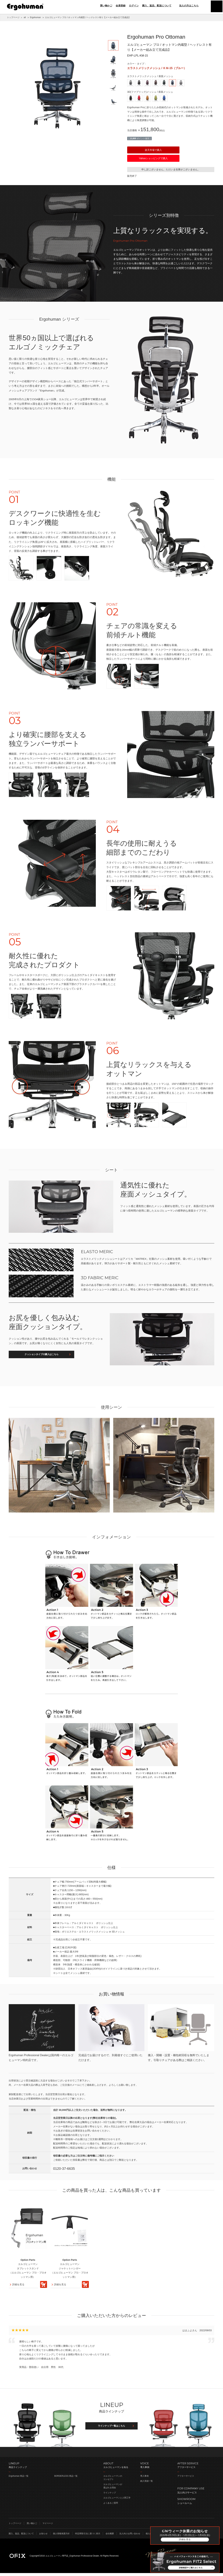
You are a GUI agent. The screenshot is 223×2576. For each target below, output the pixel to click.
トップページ (13, 17)
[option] (57, 80)
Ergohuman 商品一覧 (18, 2479)
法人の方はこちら (187, 5)
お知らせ (43, 2536)
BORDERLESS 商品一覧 (65, 2479)
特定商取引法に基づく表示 (87, 2536)
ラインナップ (109, 2495)
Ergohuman (35, 17)
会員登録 (120, 5)
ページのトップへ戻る (111, 2455)
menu (216, 7)
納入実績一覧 (146, 2484)
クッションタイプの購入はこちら (41, 1354)
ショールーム (194, 2503)
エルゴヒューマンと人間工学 (116, 2500)
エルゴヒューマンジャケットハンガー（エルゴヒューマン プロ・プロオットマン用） (69, 2268)
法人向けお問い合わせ (129, 2536)
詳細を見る (16, 2284)
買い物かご (106, 5)
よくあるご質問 (110, 2505)
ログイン (134, 5)
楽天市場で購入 (153, 150)
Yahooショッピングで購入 (153, 158)
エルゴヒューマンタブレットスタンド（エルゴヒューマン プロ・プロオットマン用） (28, 2268)
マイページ (48, 2526)
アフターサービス (185, 2479)
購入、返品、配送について (156, 5)
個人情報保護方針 (61, 2536)
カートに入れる (43, 2284)
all (25, 17)
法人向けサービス (194, 2493)
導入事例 (144, 2479)
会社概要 (110, 2536)
